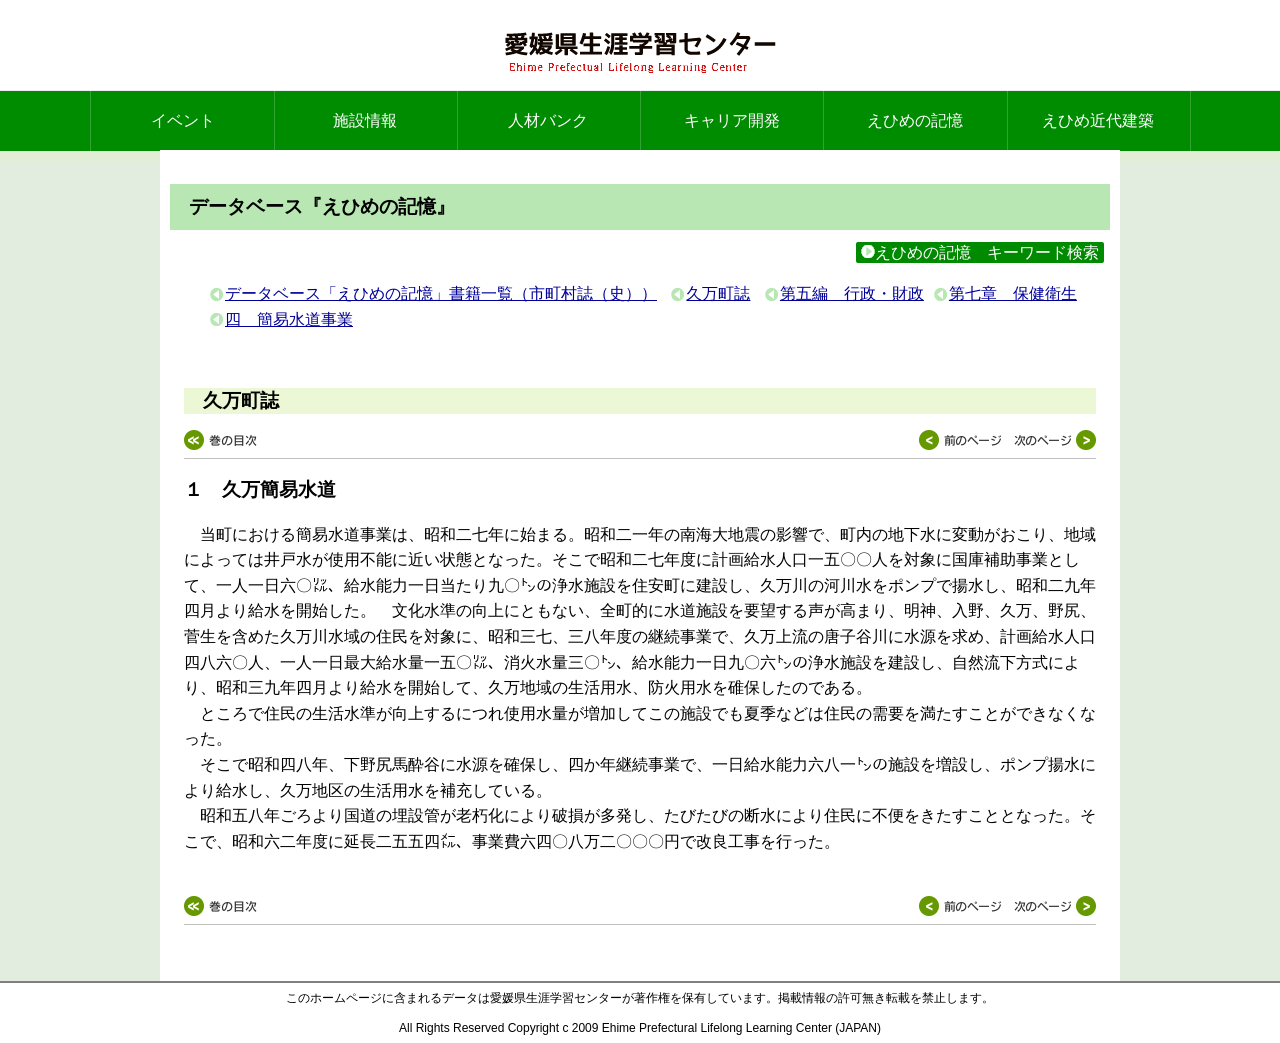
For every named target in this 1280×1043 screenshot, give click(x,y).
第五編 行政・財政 (852, 293)
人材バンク (548, 120)
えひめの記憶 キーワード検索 (980, 252)
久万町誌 (718, 293)
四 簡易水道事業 (289, 319)
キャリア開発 (732, 120)
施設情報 (365, 120)
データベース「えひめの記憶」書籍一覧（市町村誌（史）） (441, 293)
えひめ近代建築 (1098, 120)
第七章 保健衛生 (1013, 293)
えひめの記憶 (915, 120)
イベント (183, 120)
